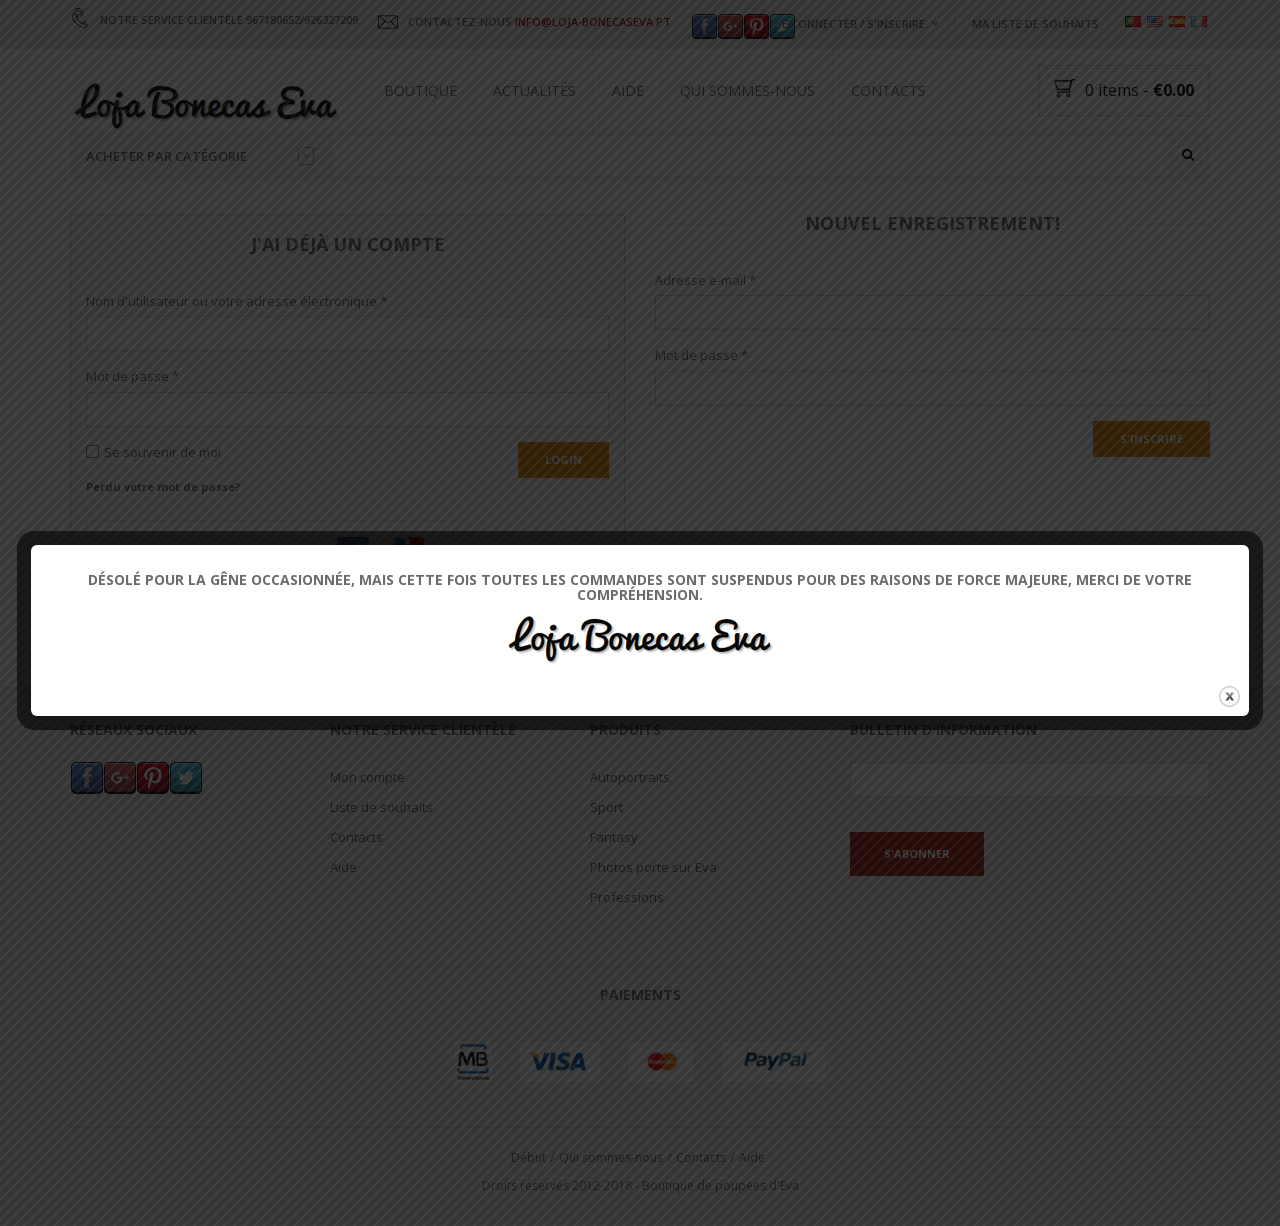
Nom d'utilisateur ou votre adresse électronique (236, 301)
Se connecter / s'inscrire (850, 23)
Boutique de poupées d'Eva (720, 1186)
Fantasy (614, 837)
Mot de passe (132, 377)
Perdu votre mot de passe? (163, 486)
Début (528, 1157)
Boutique (420, 90)
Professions (627, 897)
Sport (606, 807)
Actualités (534, 90)
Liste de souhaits (381, 807)
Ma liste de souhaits (1035, 23)
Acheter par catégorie (200, 156)
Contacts (888, 90)
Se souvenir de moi (153, 453)
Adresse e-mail (705, 280)
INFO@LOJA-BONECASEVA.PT (593, 21)
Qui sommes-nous (747, 90)
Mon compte (367, 777)
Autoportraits (630, 777)
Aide (628, 90)
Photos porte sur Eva (653, 867)
